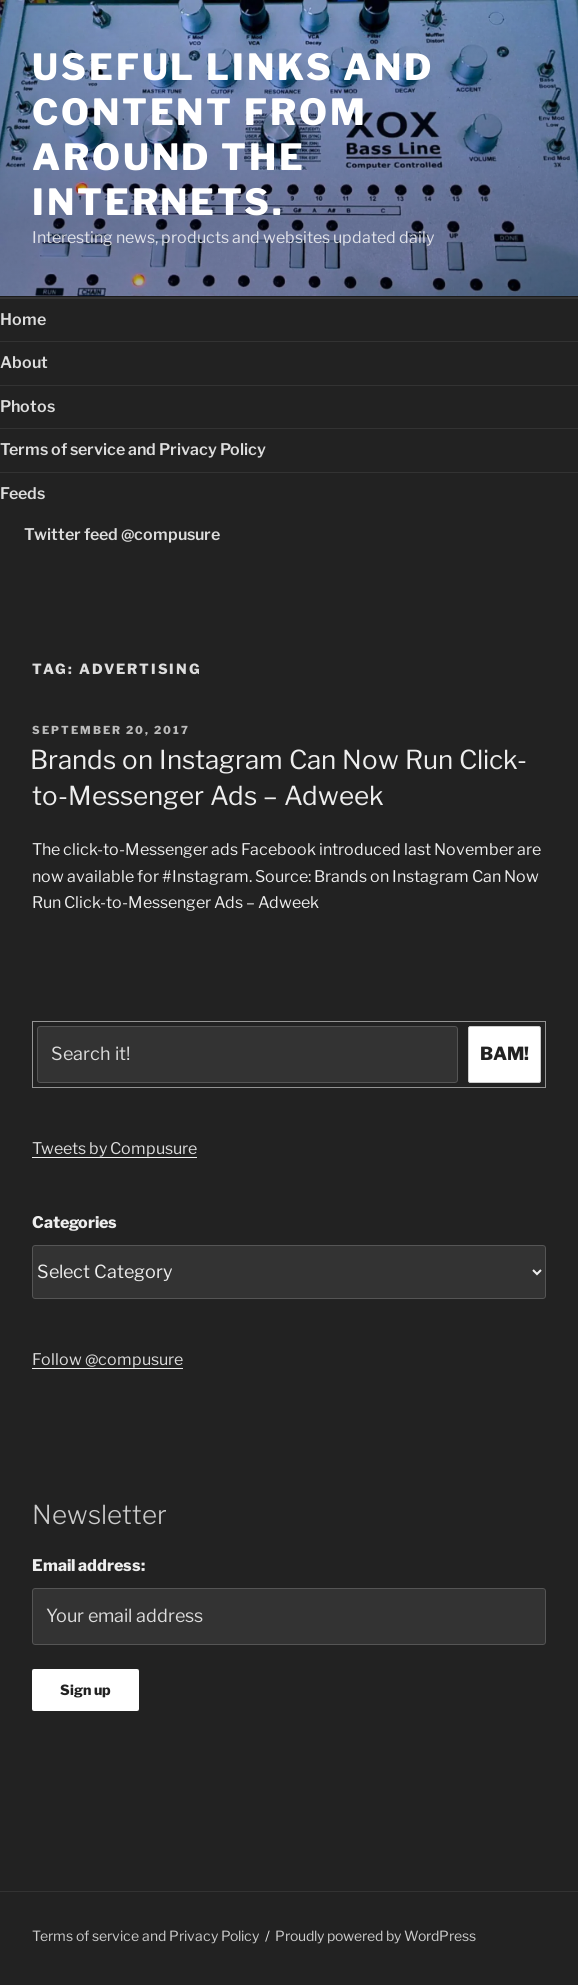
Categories (74, 1222)
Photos (27, 406)
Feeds (22, 493)
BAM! (504, 1053)
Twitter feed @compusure (122, 534)
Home (23, 319)
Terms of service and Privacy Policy (133, 449)
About (24, 362)
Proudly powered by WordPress (375, 1935)
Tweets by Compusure (114, 1148)
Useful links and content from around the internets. (233, 134)
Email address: (88, 1565)
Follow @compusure (107, 1359)
